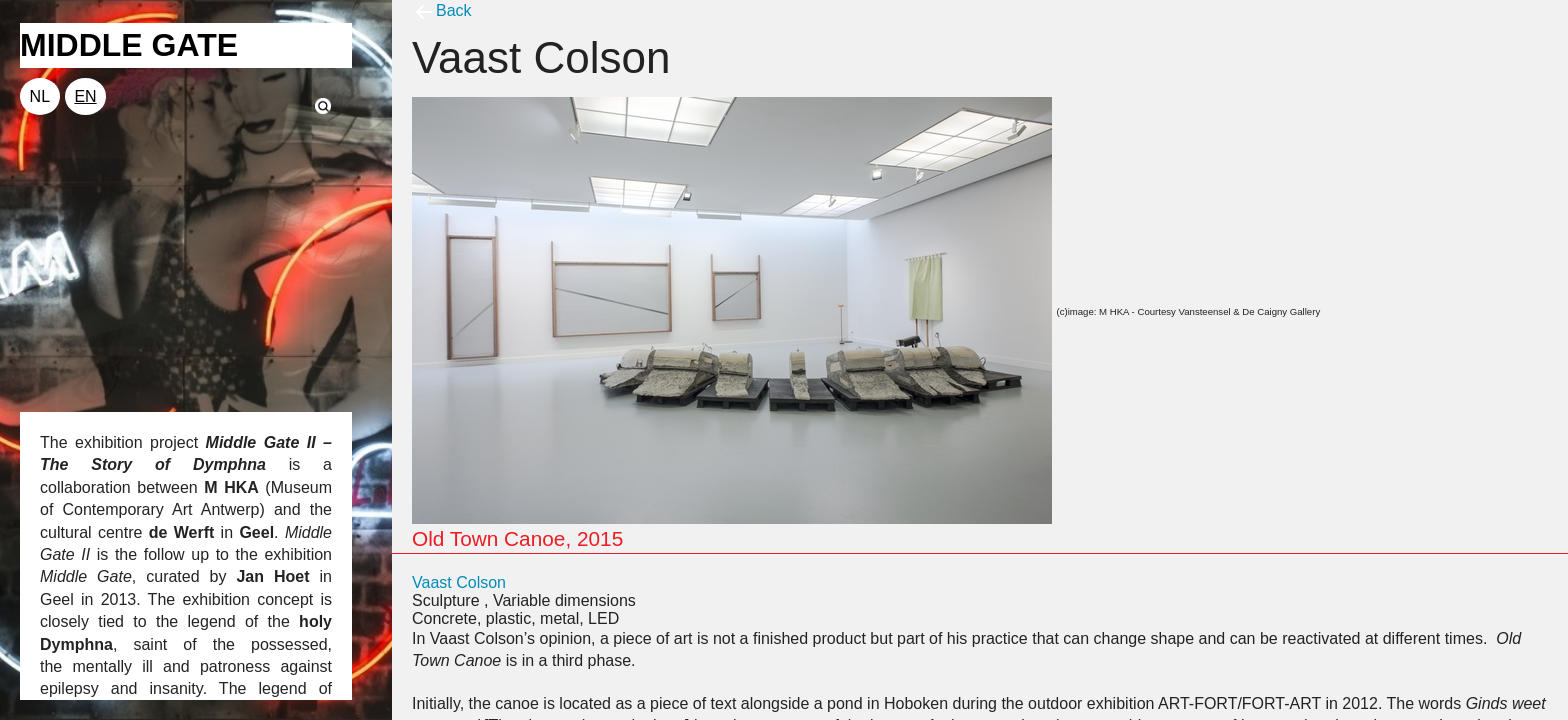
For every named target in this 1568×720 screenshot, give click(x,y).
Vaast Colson (459, 582)
